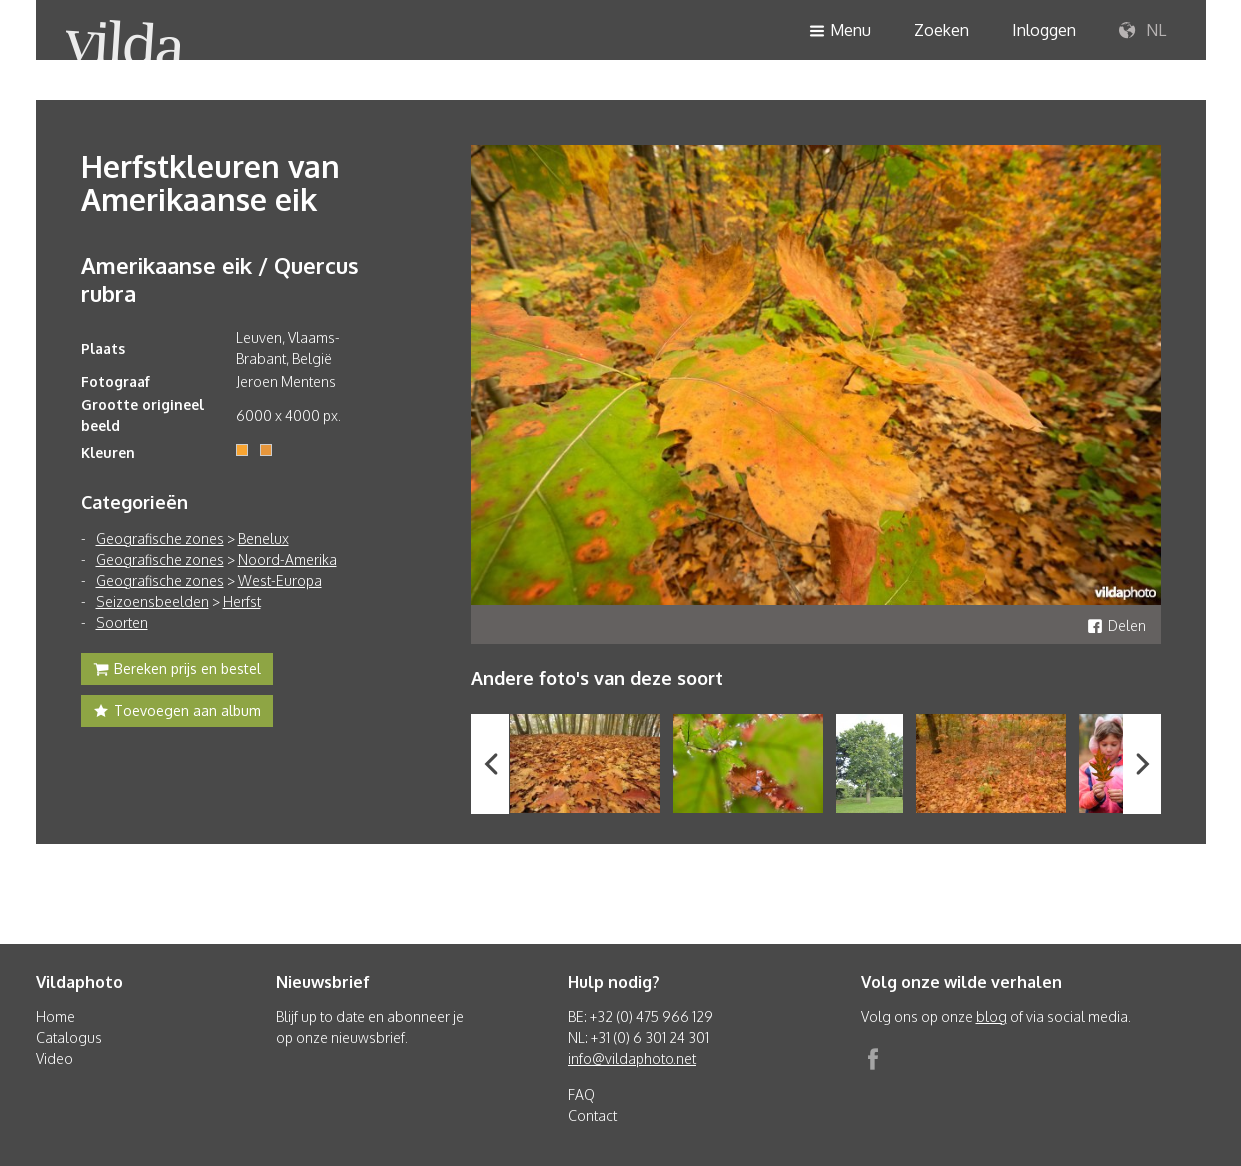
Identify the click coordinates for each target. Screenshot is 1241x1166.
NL (1142, 31)
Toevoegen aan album (177, 713)
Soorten (122, 622)
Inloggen (1044, 30)
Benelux (263, 538)
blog (991, 1016)
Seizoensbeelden (152, 601)
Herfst (242, 601)
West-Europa (280, 580)
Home (55, 1016)
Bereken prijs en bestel (177, 671)
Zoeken (941, 30)
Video (54, 1058)
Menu (840, 31)
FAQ (581, 1094)
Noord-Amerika (287, 559)
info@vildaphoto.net (632, 1058)
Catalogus (69, 1037)
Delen (1116, 625)
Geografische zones (160, 538)
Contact (592, 1115)
